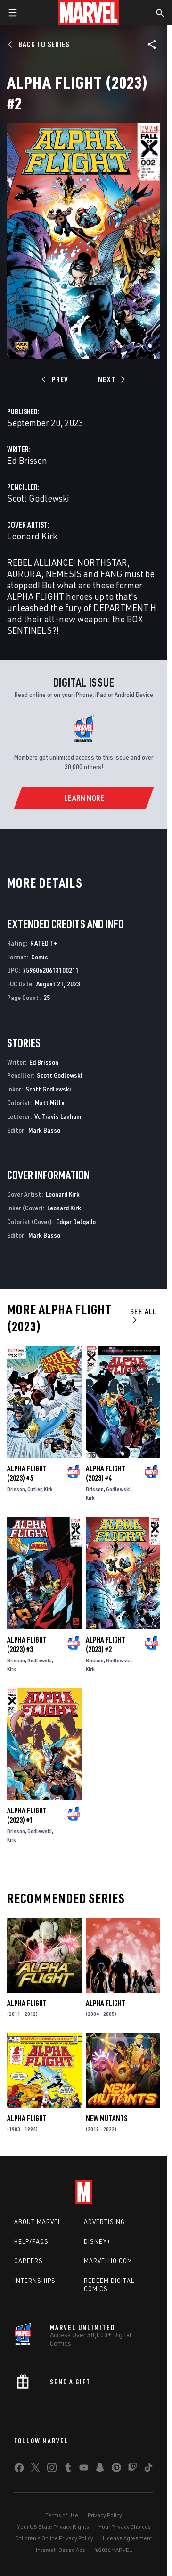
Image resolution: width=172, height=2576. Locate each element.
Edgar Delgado (76, 1221)
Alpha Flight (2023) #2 (105, 1644)
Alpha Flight (27, 2003)
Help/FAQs (31, 2241)
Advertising (104, 2221)
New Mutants (106, 2118)
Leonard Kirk (32, 535)
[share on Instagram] (52, 2469)
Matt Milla (50, 1103)
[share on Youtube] (84, 2469)
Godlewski (118, 1489)
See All (143, 1315)
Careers (28, 2261)
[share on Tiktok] (148, 2469)
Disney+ (97, 2241)
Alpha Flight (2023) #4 (105, 1473)
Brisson (16, 1489)
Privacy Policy (105, 2514)
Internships (35, 2280)
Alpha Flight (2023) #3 (27, 1644)
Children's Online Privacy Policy (54, 2538)
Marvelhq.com (108, 2261)
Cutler (34, 1489)
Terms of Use (61, 2514)
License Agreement (127, 2538)
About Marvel (37, 2221)
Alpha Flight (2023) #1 (27, 1815)
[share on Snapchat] (100, 2469)
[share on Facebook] (19, 2470)
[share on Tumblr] (68, 2469)
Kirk (48, 1489)
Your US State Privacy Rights (53, 2526)
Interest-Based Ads (60, 2549)
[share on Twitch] (132, 2469)
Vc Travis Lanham (57, 1116)
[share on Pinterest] (116, 2469)
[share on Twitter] (35, 2469)
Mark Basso (44, 1130)
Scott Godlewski (38, 498)
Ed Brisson (27, 460)
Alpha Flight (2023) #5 (27, 1473)
